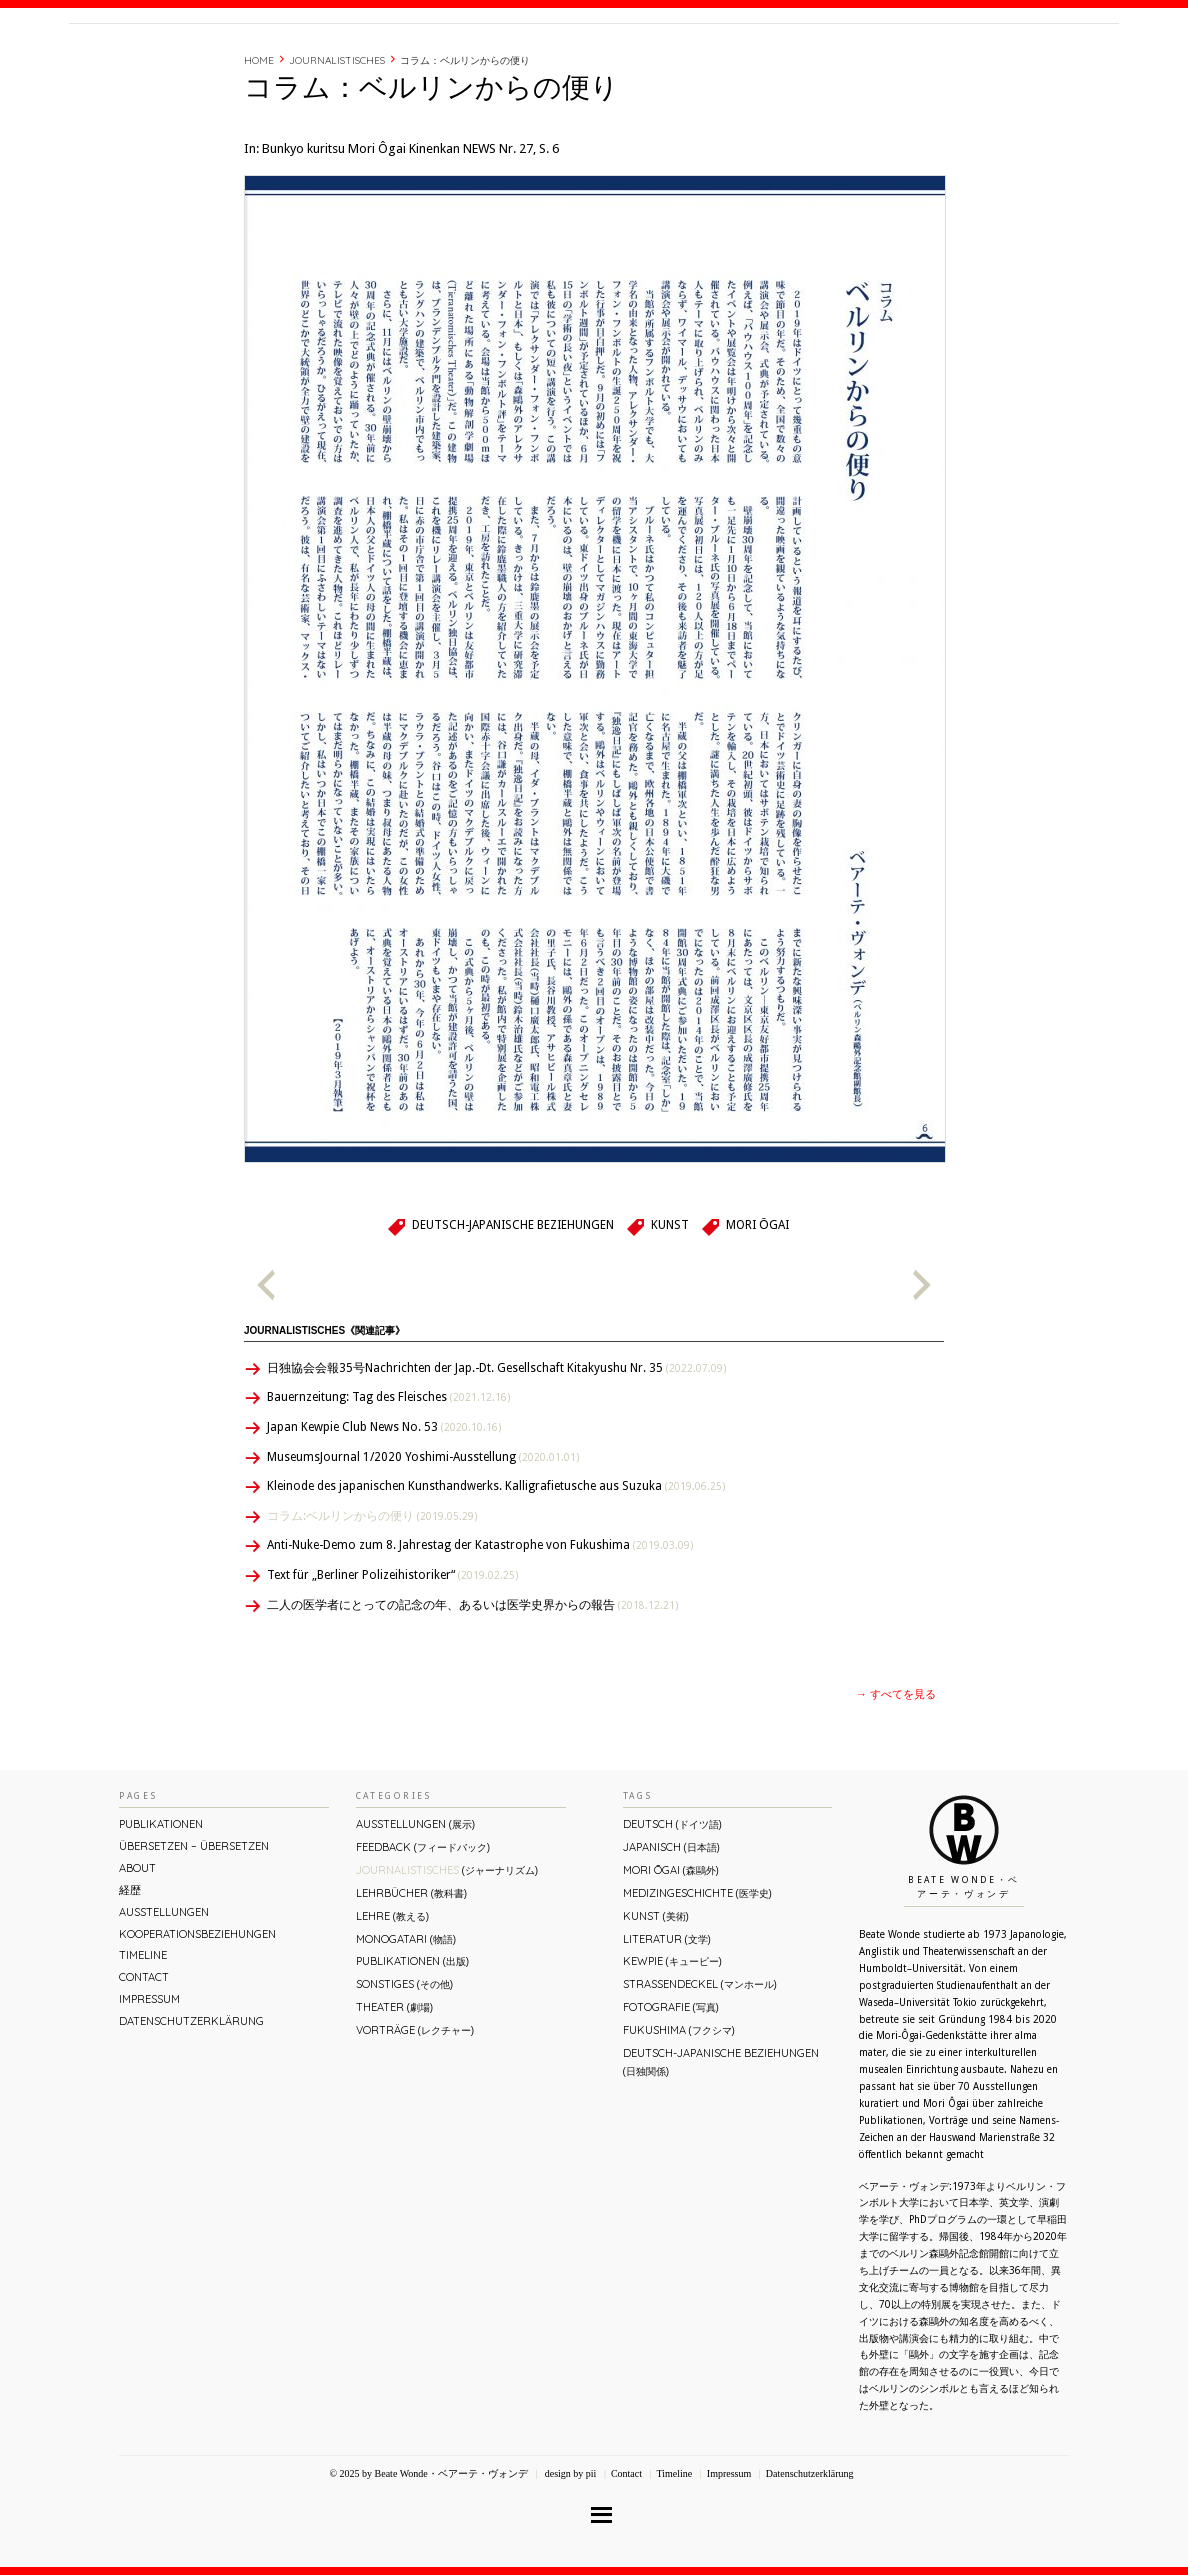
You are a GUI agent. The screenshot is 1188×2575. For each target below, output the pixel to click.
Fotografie (671, 2092)
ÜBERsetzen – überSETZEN (194, 1931)
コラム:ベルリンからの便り (372, 1601)
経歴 (846, 63)
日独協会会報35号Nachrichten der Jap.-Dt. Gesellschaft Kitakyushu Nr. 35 (496, 1453)
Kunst (670, 1310)
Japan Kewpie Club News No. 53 (384, 1512)
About (797, 63)
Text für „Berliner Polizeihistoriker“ (392, 1660)
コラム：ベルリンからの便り (465, 145)
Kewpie (672, 2046)
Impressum (149, 2084)
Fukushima (679, 2115)
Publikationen (161, 1909)
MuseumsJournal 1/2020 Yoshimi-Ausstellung (423, 1542)
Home (259, 145)
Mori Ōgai (757, 1310)
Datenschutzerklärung (191, 2106)
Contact (966, 63)
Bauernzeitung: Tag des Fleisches (388, 1482)
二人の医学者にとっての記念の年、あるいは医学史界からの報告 (472, 1690)
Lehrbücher (411, 1978)
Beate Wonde (197, 67)
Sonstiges (404, 2069)
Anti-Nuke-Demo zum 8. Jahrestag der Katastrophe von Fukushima (480, 1630)
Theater (394, 2092)
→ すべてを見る (896, 1779)
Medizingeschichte (697, 1978)
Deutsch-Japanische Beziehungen (513, 1310)
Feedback (423, 1932)
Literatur (667, 2024)
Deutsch (672, 1909)
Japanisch (671, 1932)
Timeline (899, 63)
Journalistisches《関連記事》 (324, 1415)
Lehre (392, 2001)
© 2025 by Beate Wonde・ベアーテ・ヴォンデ (428, 2558)
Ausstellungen (164, 1997)
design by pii (569, 2558)
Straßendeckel (700, 2069)
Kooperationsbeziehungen (197, 2019)
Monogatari (406, 2024)
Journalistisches (337, 145)
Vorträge (415, 2115)
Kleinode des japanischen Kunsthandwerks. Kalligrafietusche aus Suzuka (496, 1571)
